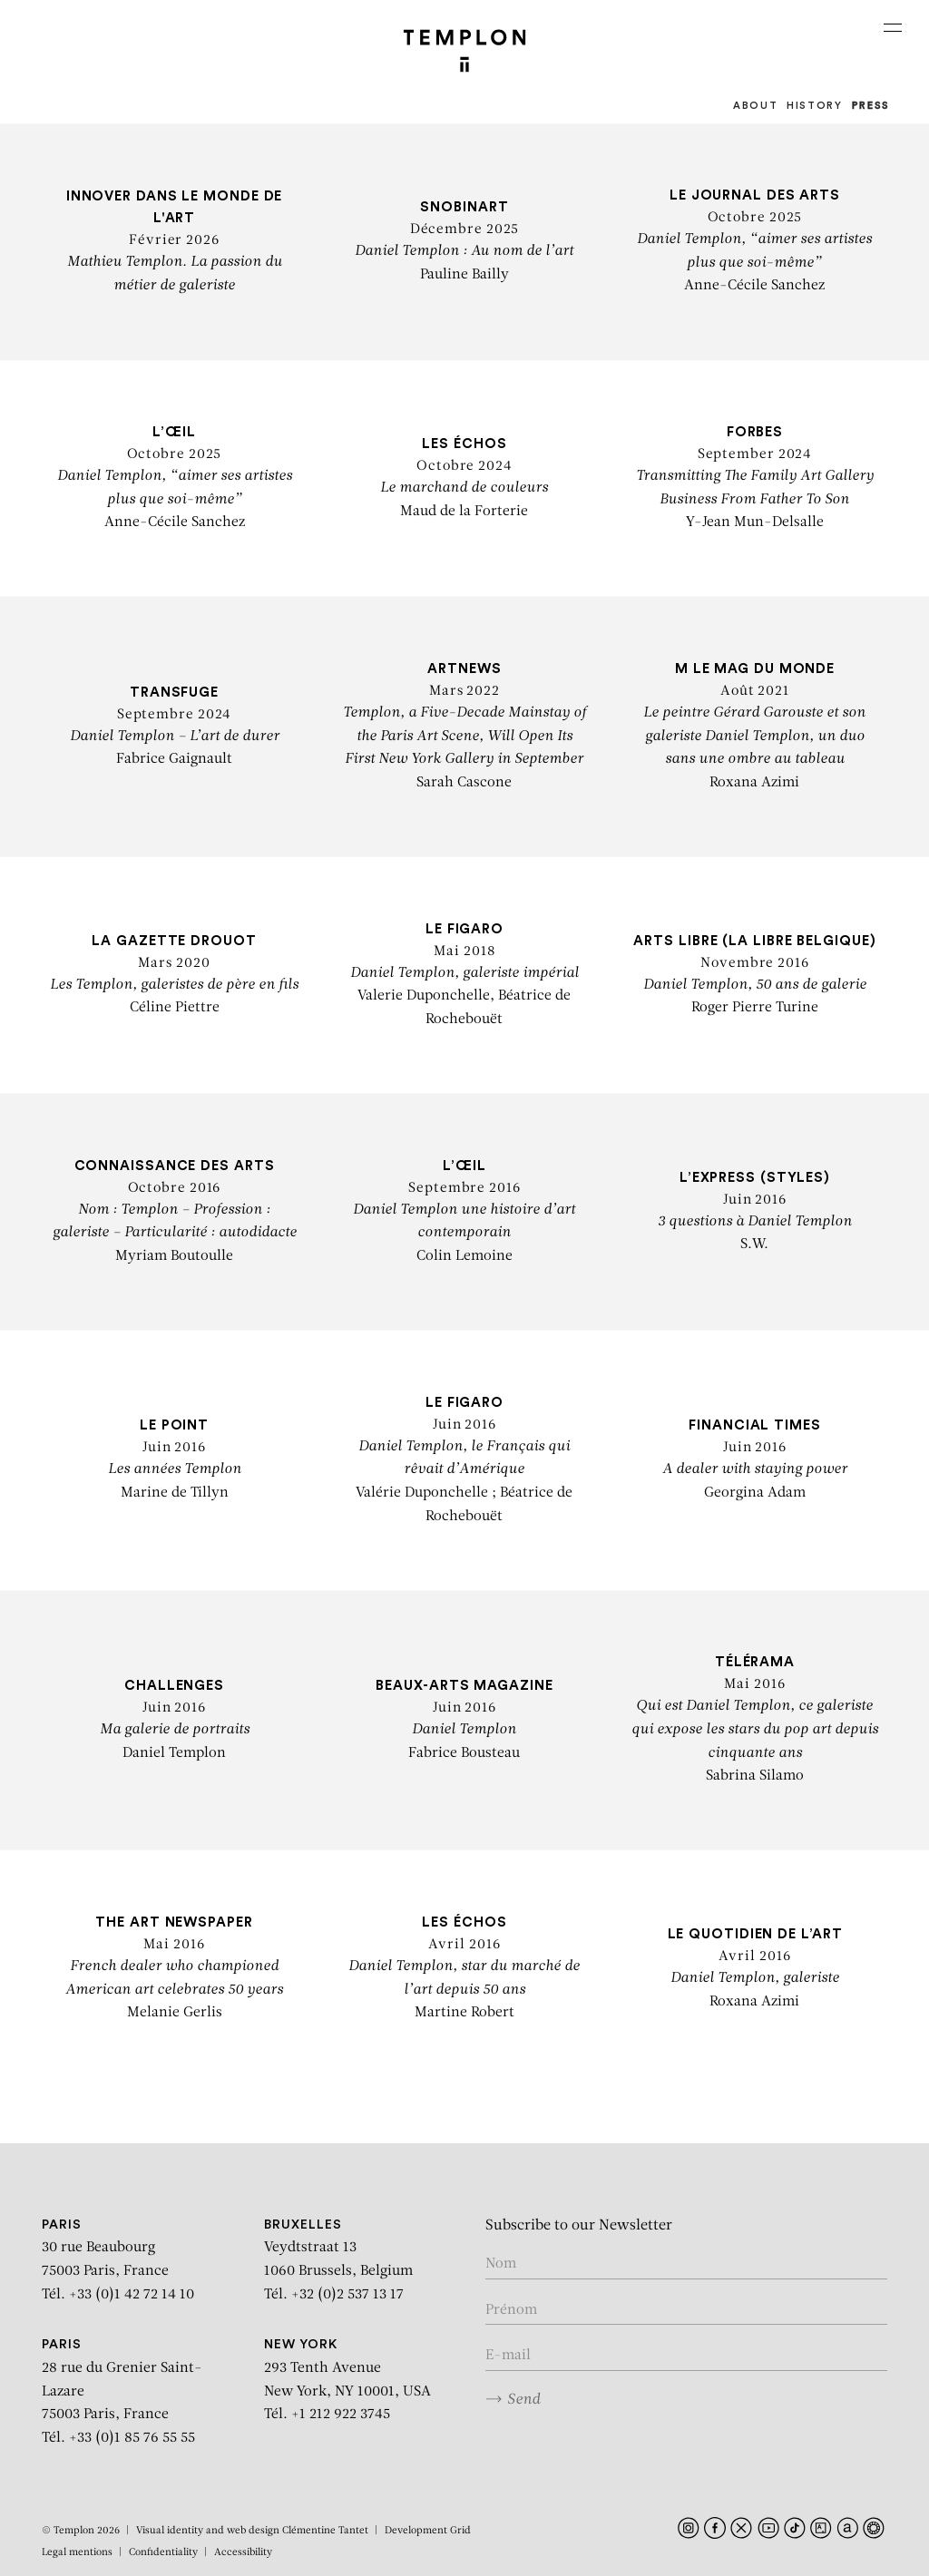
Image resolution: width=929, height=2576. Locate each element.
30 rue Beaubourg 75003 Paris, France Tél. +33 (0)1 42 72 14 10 (118, 2260)
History (815, 106)
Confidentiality (163, 2553)
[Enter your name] (686, 2265)
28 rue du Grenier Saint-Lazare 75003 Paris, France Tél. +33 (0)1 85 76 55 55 (122, 2391)
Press (871, 106)
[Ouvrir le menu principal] (892, 27)
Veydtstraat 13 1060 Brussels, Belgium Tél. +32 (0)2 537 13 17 (338, 2260)
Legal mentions (77, 2553)
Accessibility (243, 2553)
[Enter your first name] (686, 2312)
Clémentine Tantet (325, 2531)
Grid (460, 2531)
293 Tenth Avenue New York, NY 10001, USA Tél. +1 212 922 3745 (347, 2380)
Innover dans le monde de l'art (174, 218)
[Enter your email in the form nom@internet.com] (686, 2357)
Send (513, 2399)
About (755, 106)
